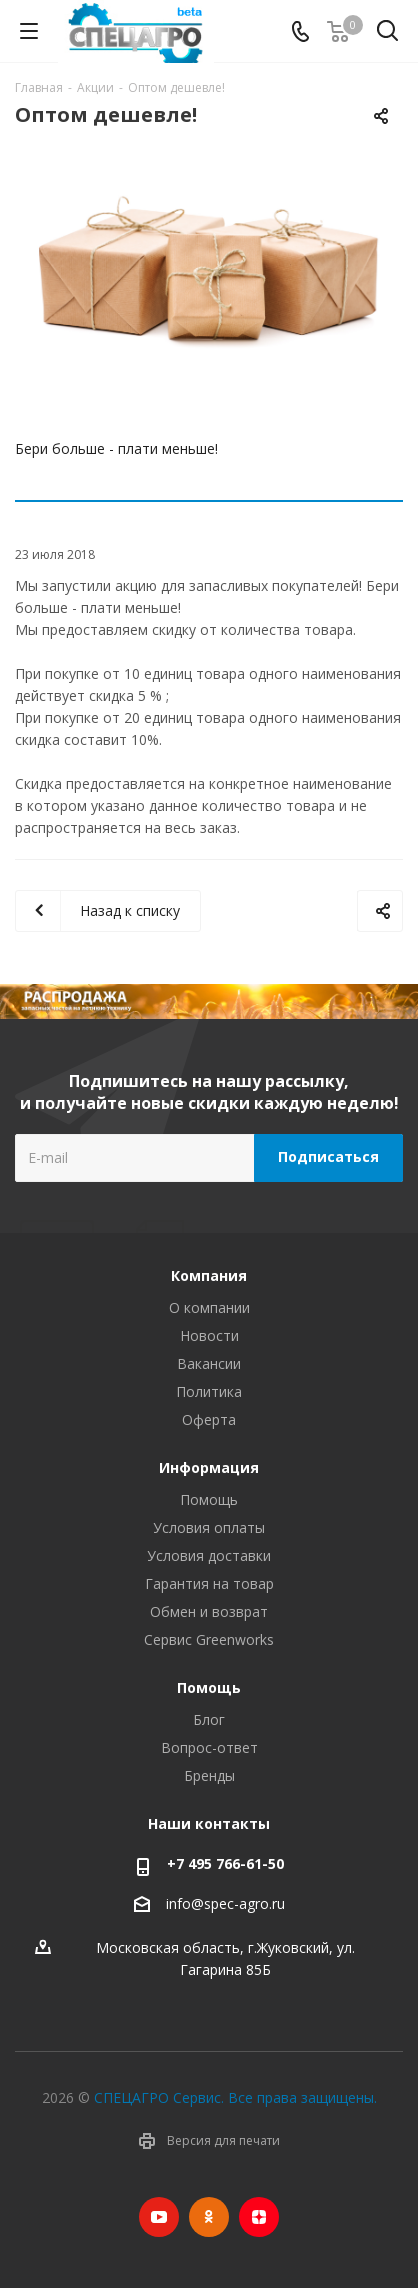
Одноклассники (209, 2217)
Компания (209, 1275)
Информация (209, 1467)
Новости (209, 1335)
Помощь (209, 1499)
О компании (209, 1307)
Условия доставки (209, 1555)
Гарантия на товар (209, 1583)
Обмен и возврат (209, 1611)
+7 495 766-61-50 (225, 1863)
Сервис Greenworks (209, 1639)
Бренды (209, 1775)
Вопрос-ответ (209, 1747)
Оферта (209, 1419)
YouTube (159, 2217)
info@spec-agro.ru (225, 1903)
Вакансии (209, 1363)
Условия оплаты (209, 1527)
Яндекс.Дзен (259, 2217)
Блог (209, 1719)
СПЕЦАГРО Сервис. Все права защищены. (235, 2097)
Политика (209, 1391)
